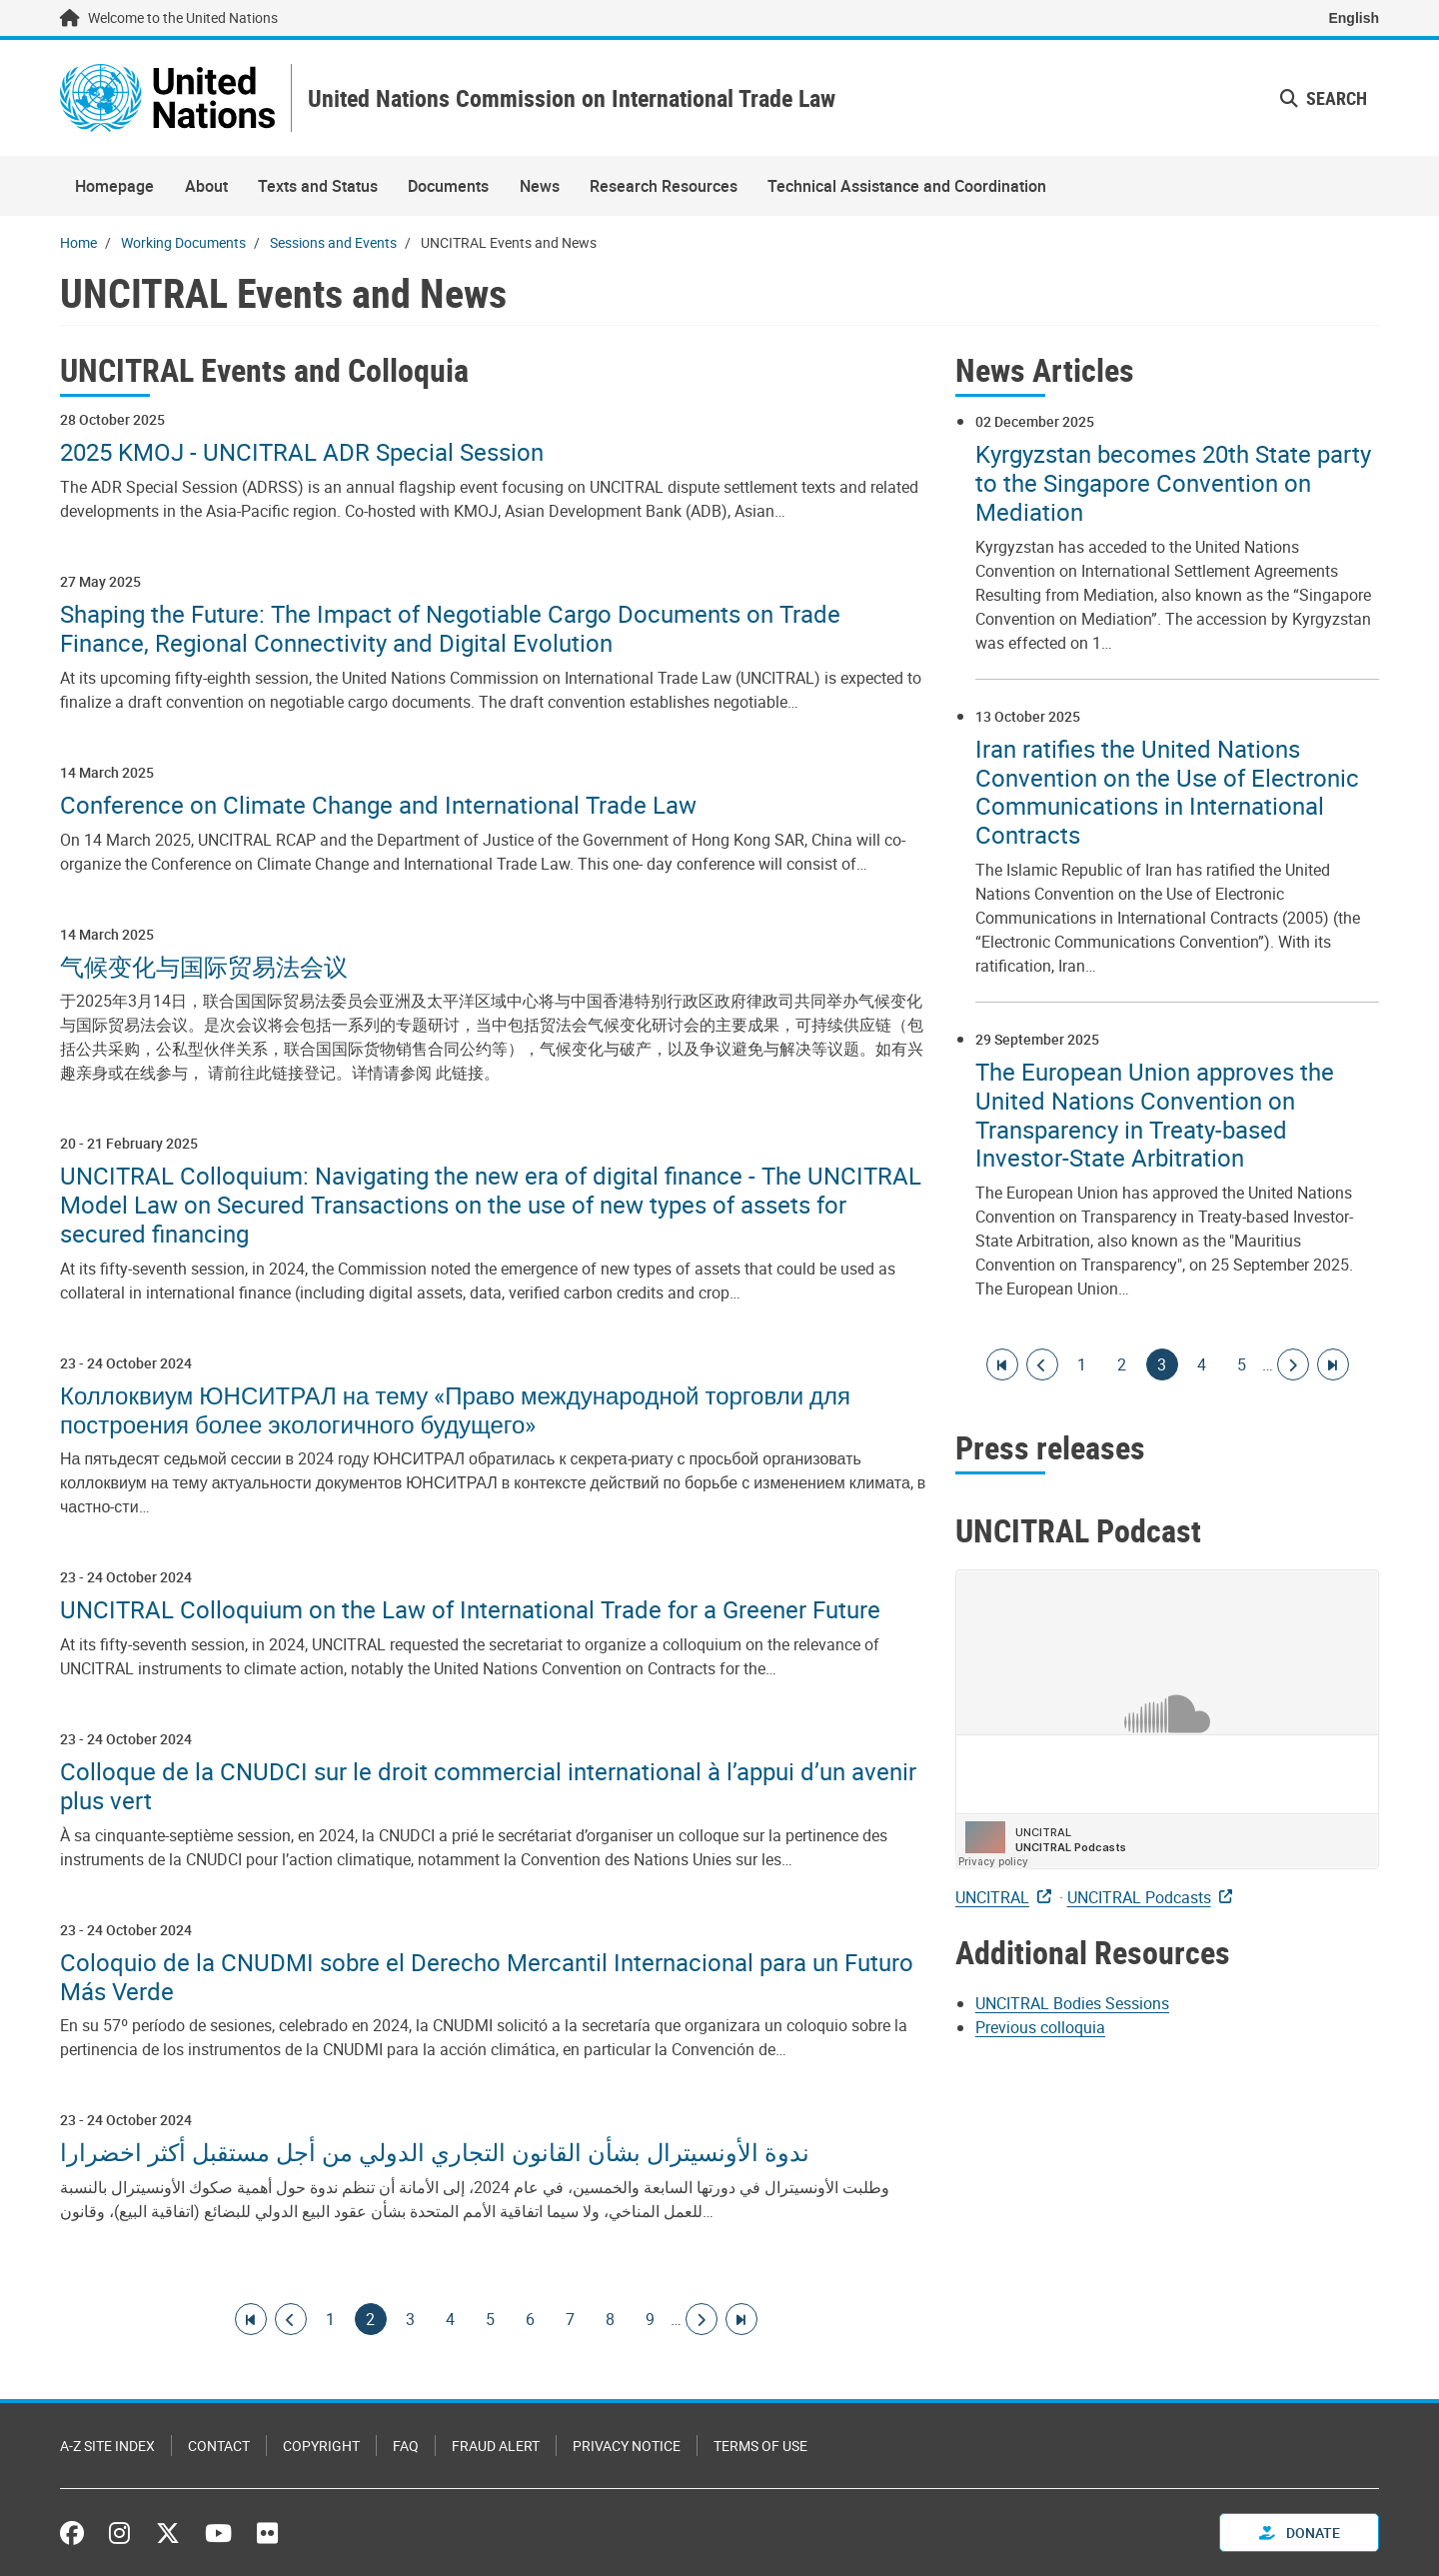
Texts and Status (318, 186)
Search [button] (1323, 98)
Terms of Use (760, 2445)
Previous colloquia (1040, 2027)
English (1353, 18)
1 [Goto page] (331, 2319)
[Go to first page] (251, 2319)
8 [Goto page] (611, 2319)
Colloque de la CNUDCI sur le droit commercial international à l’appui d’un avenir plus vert (488, 1786)
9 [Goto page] (651, 2319)
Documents (448, 186)
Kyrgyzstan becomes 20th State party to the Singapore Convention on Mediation (1173, 483)
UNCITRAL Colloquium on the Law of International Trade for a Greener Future (470, 1609)
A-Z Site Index (107, 2445)
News (540, 186)
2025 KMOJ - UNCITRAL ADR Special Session (302, 452)
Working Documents (183, 242)
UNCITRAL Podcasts (1139, 1897)
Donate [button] (1299, 2532)
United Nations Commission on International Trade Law (571, 98)
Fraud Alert (496, 2445)
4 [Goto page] (451, 2319)
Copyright (321, 2445)
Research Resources (663, 186)
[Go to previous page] (291, 2319)
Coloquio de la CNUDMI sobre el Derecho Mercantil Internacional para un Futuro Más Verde (486, 1977)
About (206, 186)
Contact (219, 2445)
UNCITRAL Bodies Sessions (1072, 2003)
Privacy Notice (627, 2445)
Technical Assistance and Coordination (906, 186)
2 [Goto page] (1122, 1364)
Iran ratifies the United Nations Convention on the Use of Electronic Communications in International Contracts (1167, 792)
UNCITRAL (992, 1897)
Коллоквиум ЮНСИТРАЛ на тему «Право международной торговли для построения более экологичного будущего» (455, 1410)
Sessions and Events (333, 242)
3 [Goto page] (411, 2319)
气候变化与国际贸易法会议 (204, 967)
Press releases (1050, 1446)
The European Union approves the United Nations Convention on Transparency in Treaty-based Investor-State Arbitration (1154, 1115)
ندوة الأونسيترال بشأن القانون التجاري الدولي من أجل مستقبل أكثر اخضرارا (434, 2152)
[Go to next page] (702, 2319)
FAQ (406, 2445)
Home (78, 242)
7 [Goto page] (571, 2319)
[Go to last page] (741, 2319)
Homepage (114, 186)
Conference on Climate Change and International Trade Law (378, 805)
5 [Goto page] (491, 2319)
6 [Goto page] (531, 2319)
